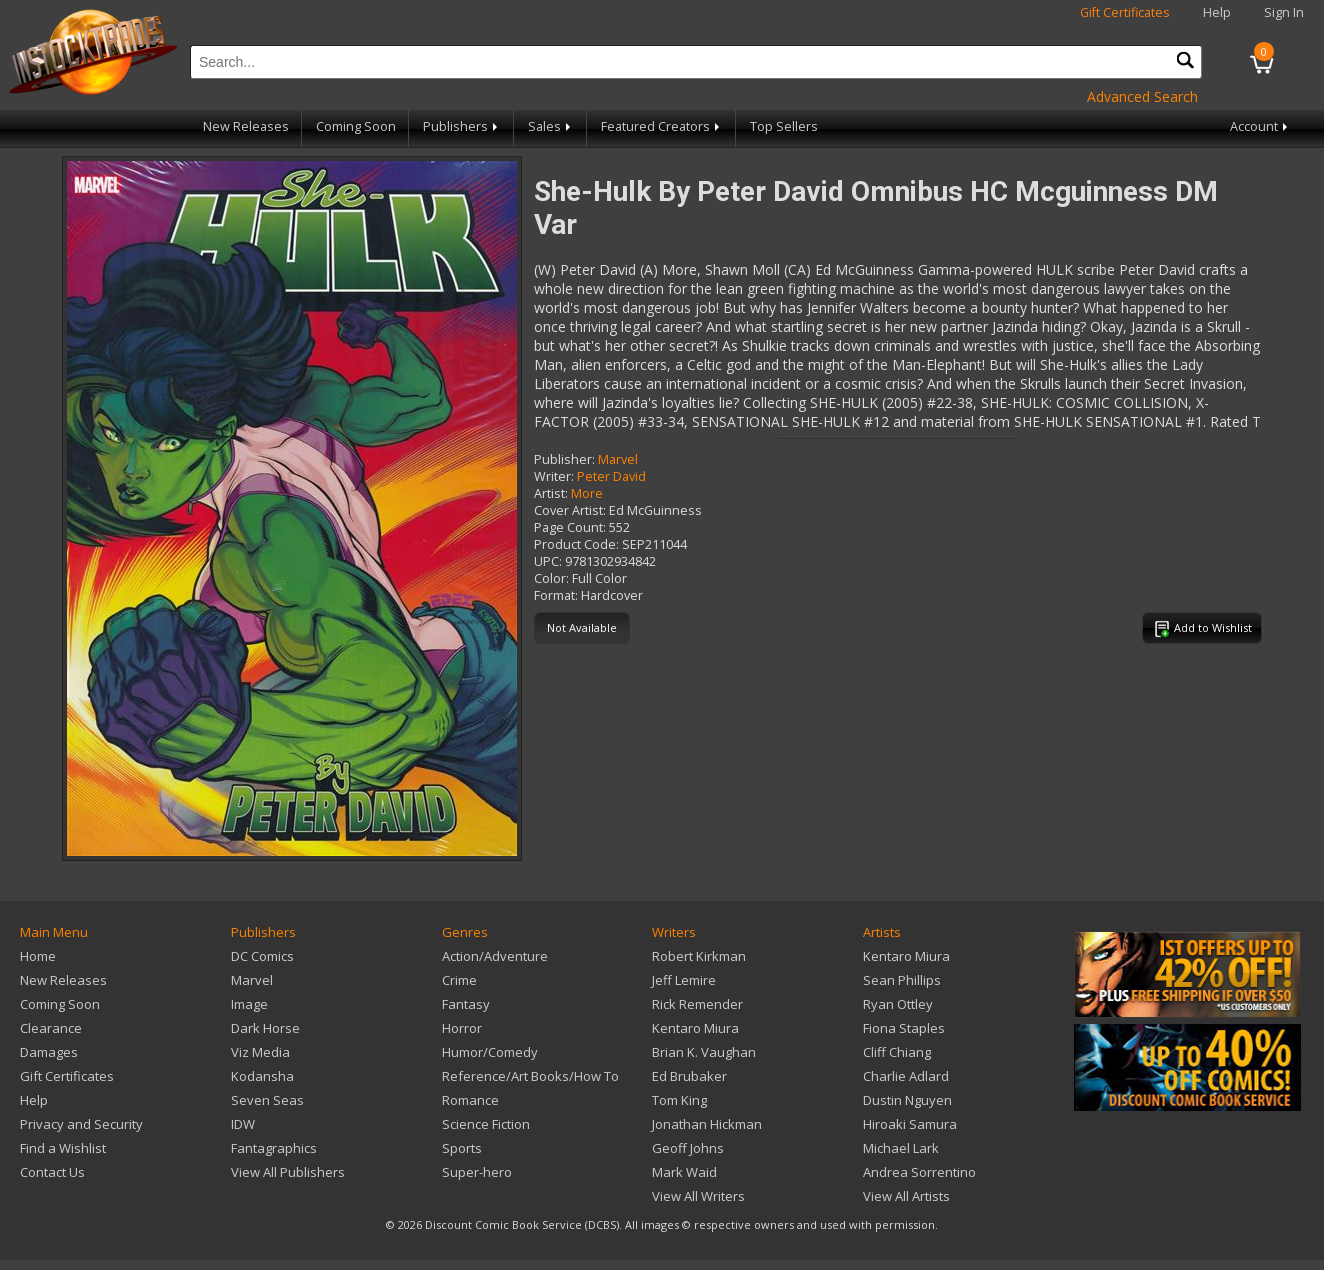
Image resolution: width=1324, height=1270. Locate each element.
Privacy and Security (81, 1124)
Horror (462, 1028)
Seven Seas (267, 1100)
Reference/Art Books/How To (530, 1076)
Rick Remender (697, 1004)
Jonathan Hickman (707, 1124)
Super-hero (477, 1172)
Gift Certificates (1125, 12)
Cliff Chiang (897, 1052)
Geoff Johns (688, 1148)
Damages (49, 1052)
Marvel (618, 459)
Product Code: (576, 544)
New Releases (246, 126)
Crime (459, 980)
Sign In (1284, 12)
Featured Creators (662, 126)
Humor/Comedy (490, 1052)
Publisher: (564, 459)
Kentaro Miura (695, 1028)
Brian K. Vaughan (704, 1052)
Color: (551, 578)
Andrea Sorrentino (919, 1172)
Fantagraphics (274, 1148)
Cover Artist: (570, 510)
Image (249, 1004)
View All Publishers (288, 1172)
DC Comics (262, 956)
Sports (462, 1148)
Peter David (611, 476)
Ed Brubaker (689, 1076)
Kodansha (262, 1076)
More (587, 493)
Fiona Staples (904, 1028)
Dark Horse (265, 1028)
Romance (470, 1100)
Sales (551, 126)
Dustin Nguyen (907, 1100)
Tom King (679, 1100)
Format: (556, 595)
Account (1260, 126)
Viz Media (260, 1052)
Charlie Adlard (906, 1076)
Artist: (551, 493)
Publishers (462, 126)
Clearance (51, 1028)
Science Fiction (486, 1124)
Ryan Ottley (898, 1004)
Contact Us (52, 1172)
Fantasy (466, 1004)
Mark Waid (684, 1172)
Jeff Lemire (684, 980)
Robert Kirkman (699, 956)
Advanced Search (1142, 96)
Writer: (554, 476)
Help (1217, 12)
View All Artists (906, 1196)
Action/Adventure (495, 956)
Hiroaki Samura (910, 1124)
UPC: (548, 561)
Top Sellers (784, 126)
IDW (243, 1124)
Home (38, 956)
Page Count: (570, 527)
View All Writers (698, 1196)
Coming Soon (356, 126)
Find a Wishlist (63, 1148)
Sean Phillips (902, 980)
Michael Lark (901, 1148)
